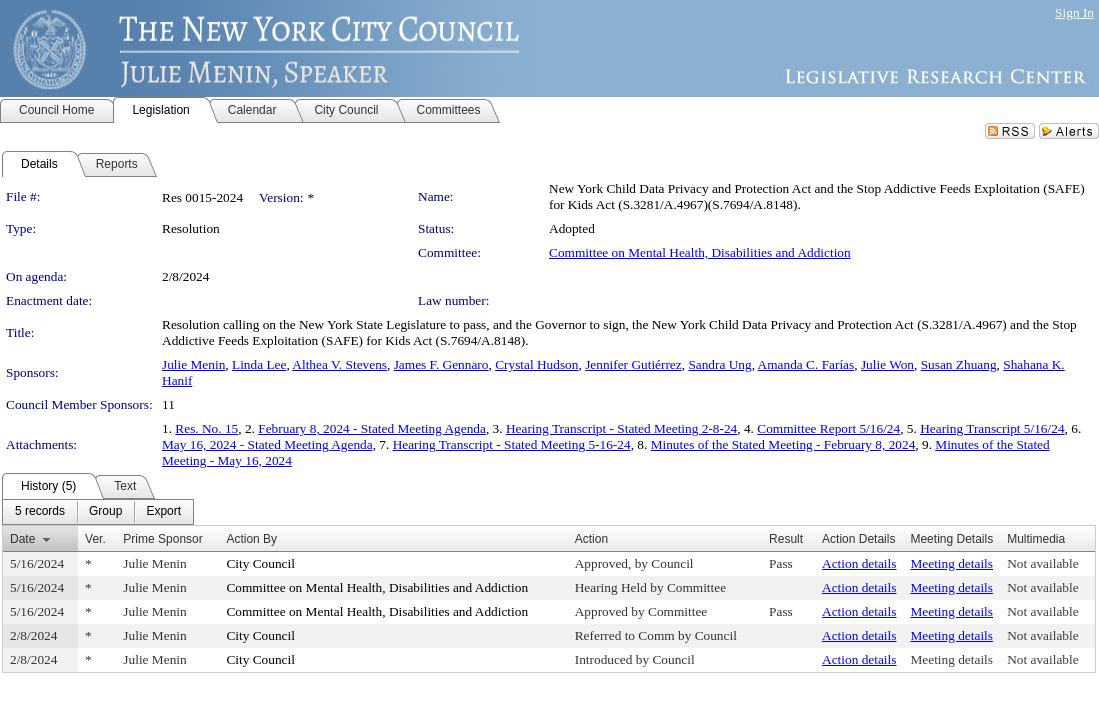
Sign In (1074, 12)
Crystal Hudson (536, 364)
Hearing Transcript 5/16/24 (992, 428)
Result (786, 539)
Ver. (95, 539)
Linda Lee (259, 364)
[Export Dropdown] (163, 512)
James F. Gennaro (441, 364)
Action (591, 539)
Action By (251, 539)
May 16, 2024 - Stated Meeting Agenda (267, 444)
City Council (260, 563)
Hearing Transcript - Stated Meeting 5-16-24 (512, 444)
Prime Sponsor (162, 539)
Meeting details (951, 563)
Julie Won (887, 364)
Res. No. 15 (206, 428)
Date (22, 539)
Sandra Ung (719, 364)
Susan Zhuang (959, 364)
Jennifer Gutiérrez (633, 364)
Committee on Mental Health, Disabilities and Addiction (700, 252)
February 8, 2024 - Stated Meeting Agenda (372, 428)
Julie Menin (193, 364)
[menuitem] (40, 512)
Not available (1042, 563)
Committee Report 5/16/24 (828, 428)
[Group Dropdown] (105, 512)
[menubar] (98, 512)
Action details (859, 563)
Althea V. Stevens (339, 364)
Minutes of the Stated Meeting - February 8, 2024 (783, 444)
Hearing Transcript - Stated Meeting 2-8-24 (621, 428)
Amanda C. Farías (806, 364)
